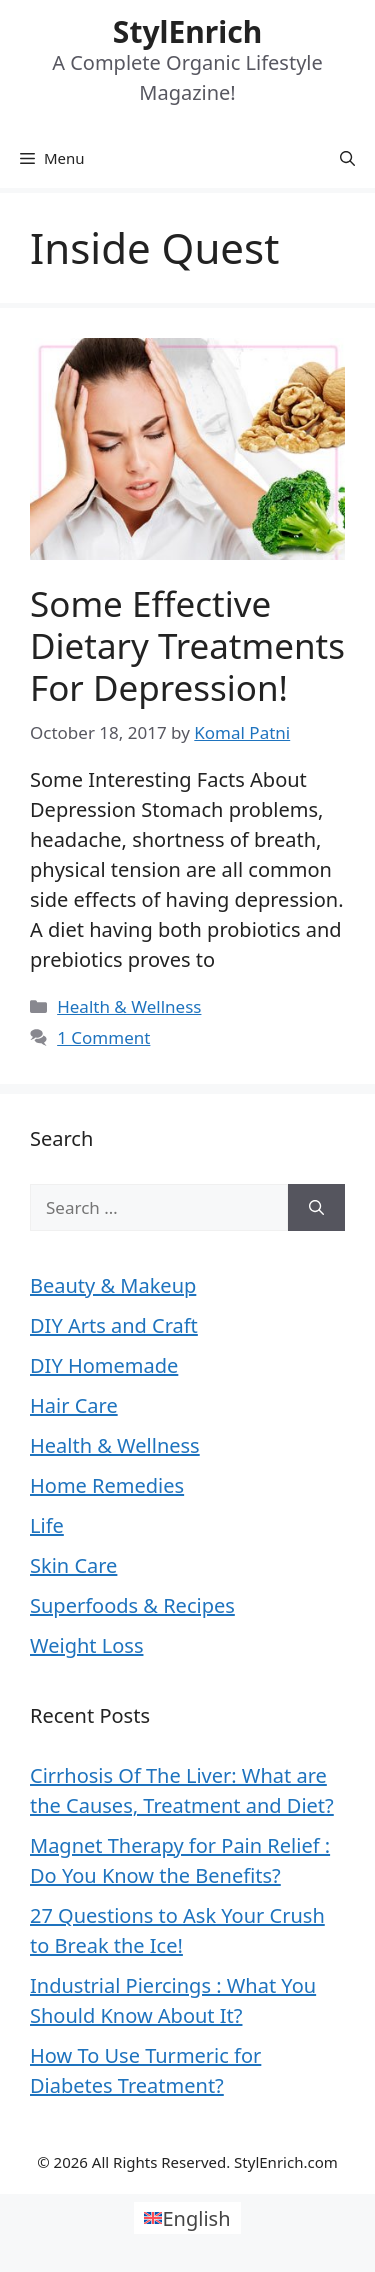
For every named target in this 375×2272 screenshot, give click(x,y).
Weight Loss (86, 1645)
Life (47, 1525)
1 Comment (103, 1037)
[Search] (316, 1208)
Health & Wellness (129, 1006)
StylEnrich (187, 31)
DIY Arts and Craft (114, 1325)
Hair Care (74, 1405)
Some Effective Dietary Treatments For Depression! (187, 645)
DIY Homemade (104, 1365)
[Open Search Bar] (347, 158)
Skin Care (73, 1565)
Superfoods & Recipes (132, 1605)
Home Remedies (107, 1485)
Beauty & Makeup (113, 1285)
